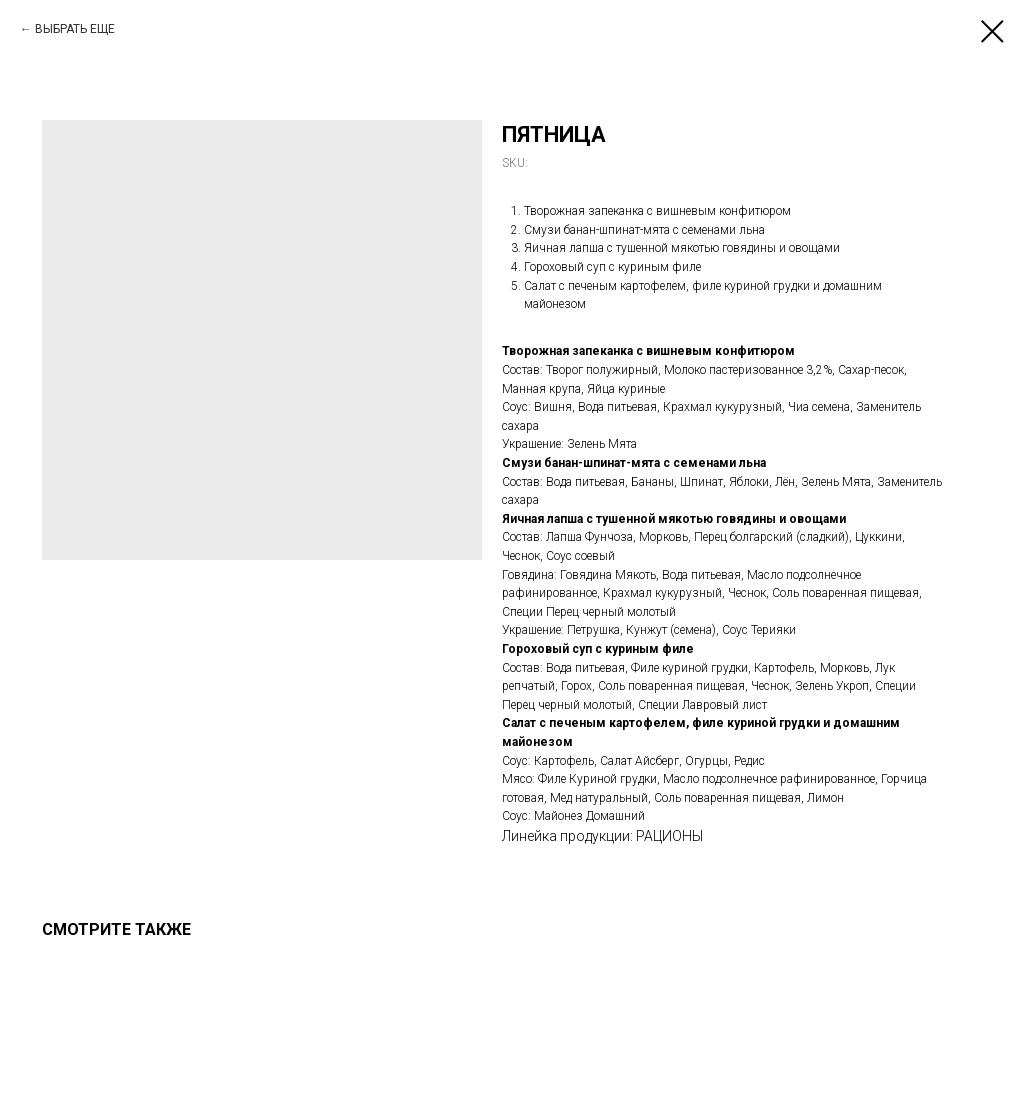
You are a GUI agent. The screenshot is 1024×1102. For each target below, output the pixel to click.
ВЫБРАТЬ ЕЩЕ (75, 29)
